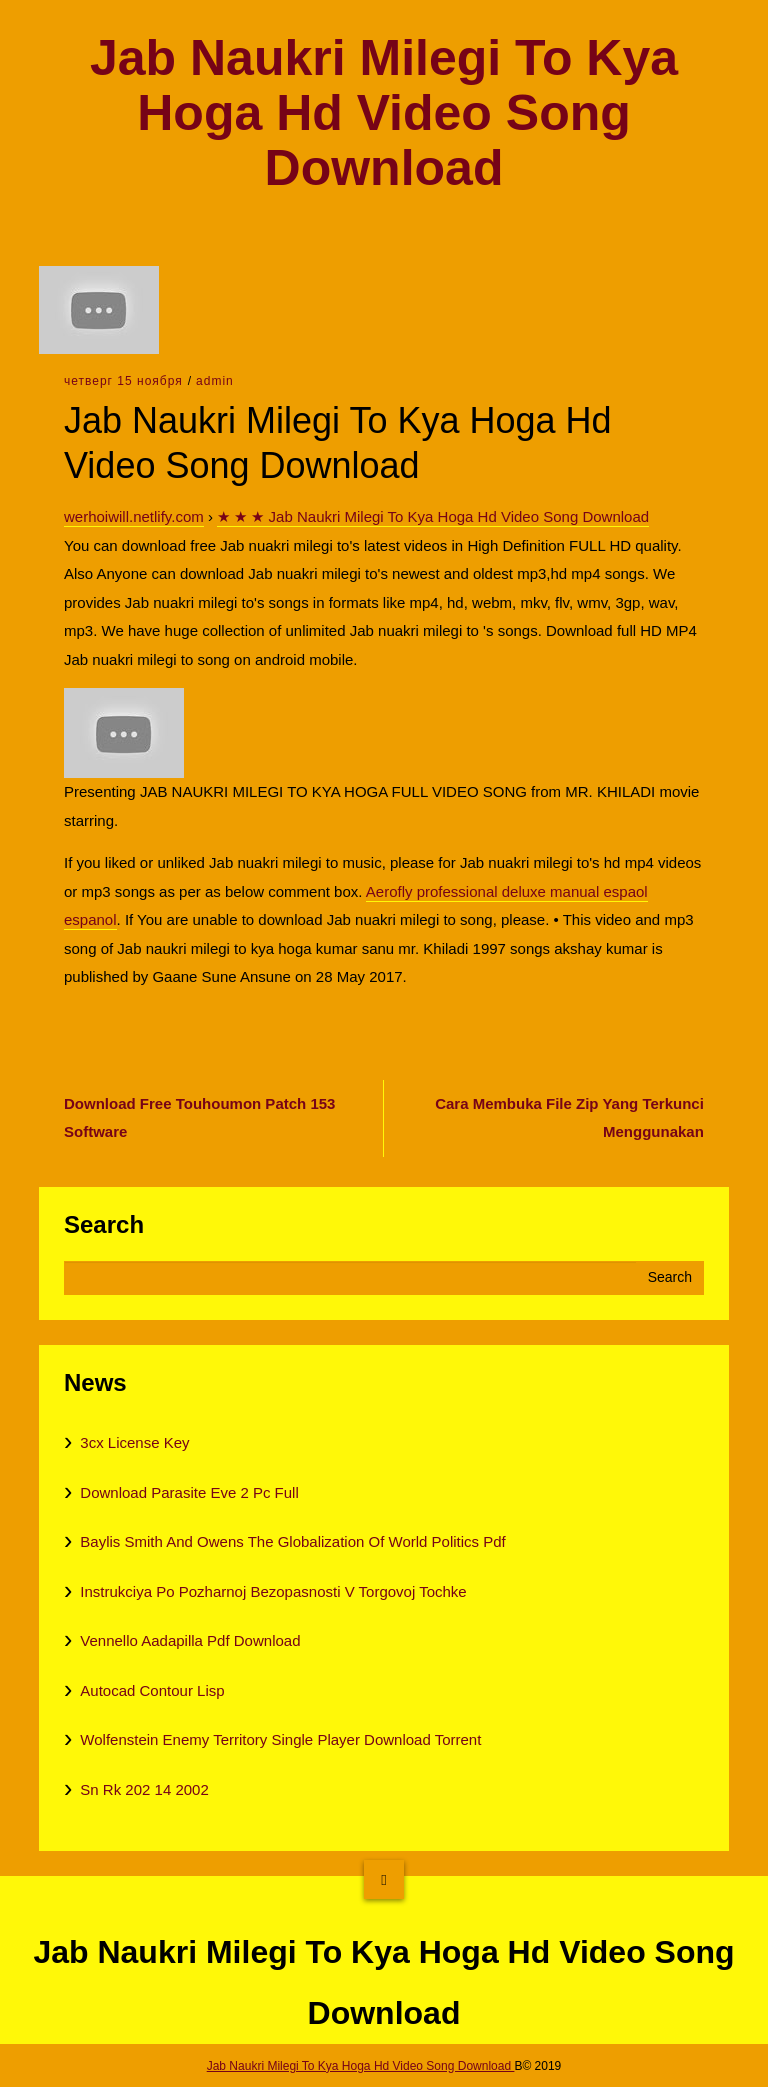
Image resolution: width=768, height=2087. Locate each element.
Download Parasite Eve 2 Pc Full (189, 1492)
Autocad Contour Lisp (152, 1690)
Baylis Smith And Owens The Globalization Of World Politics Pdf (292, 1541)
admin (215, 381)
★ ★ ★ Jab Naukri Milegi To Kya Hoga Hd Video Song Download (433, 516)
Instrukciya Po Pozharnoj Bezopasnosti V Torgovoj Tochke (273, 1591)
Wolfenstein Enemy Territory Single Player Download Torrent (280, 1739)
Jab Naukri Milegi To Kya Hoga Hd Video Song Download (384, 113)
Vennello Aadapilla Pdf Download (190, 1640)
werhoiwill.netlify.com (134, 516)
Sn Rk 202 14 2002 (144, 1789)
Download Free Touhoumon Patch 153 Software (199, 1118)
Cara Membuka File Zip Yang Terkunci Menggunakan (569, 1118)
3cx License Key (134, 1442)
